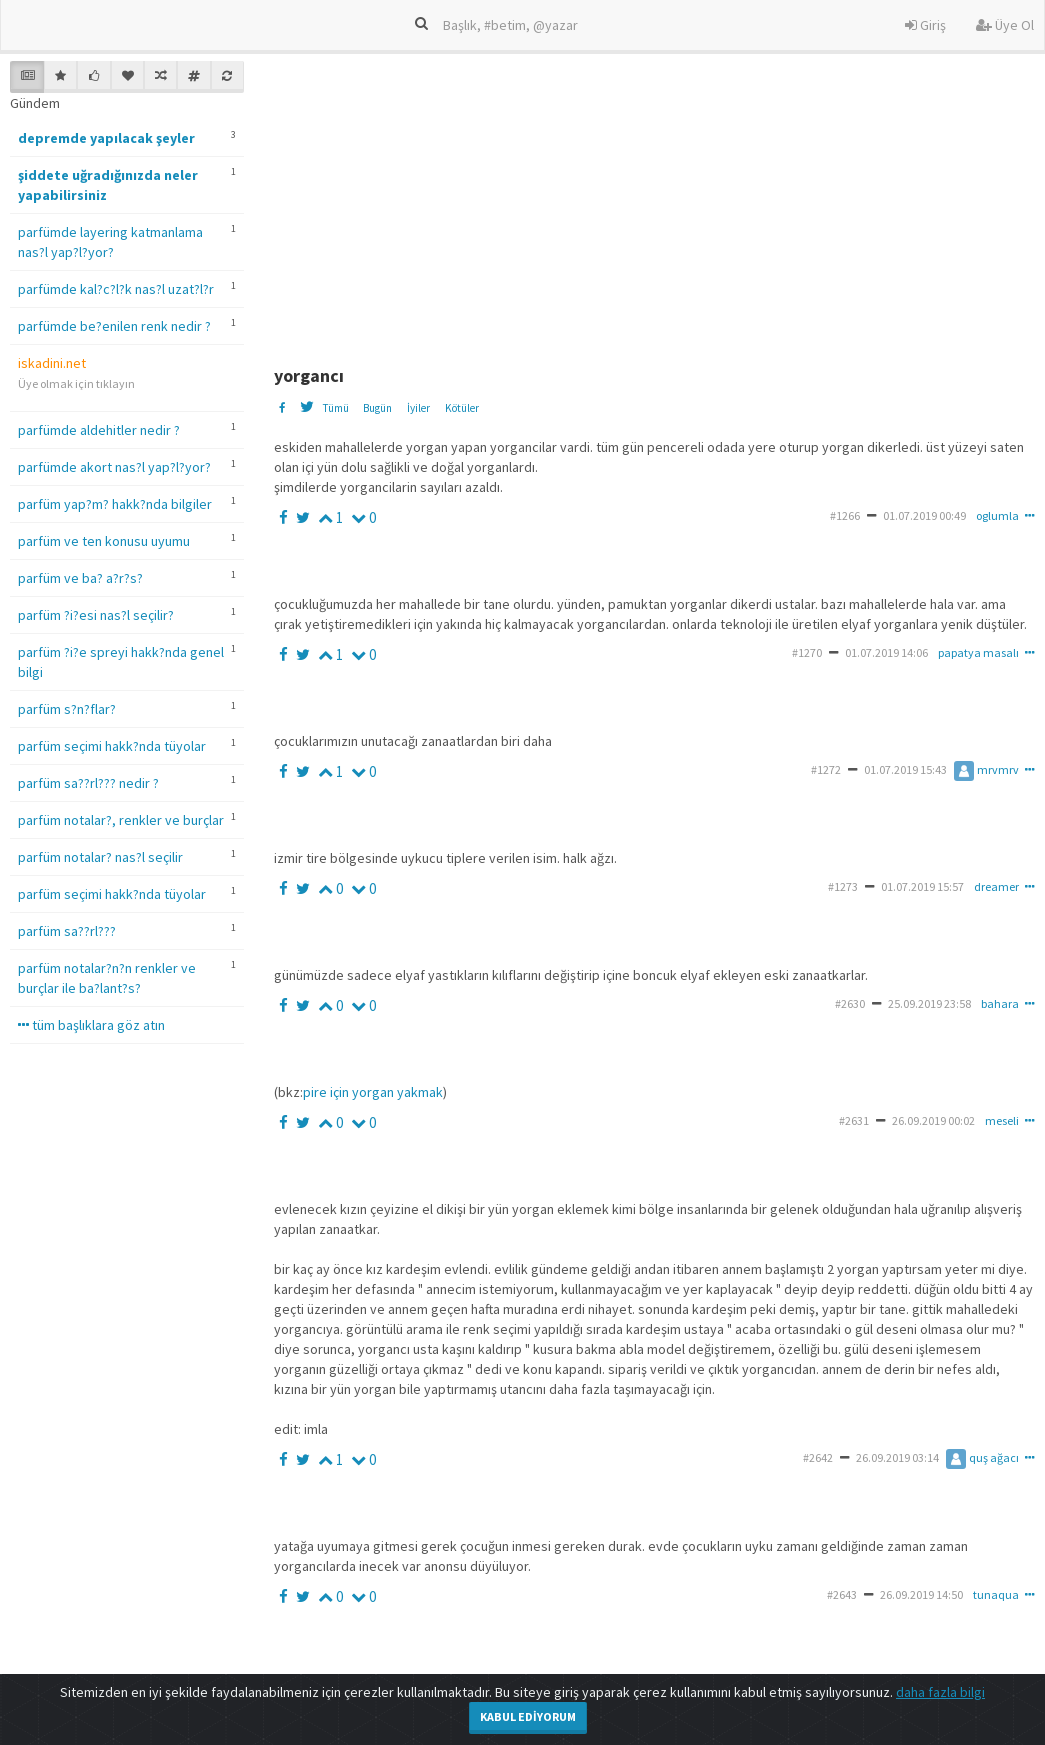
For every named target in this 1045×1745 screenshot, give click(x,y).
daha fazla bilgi (940, 1692)
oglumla (997, 515)
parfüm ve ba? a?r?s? (80, 578)
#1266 (845, 515)
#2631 (854, 1120)
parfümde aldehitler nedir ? (99, 430)
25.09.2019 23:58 (929, 1003)
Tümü (335, 408)
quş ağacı (982, 1457)
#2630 (850, 1003)
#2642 (818, 1457)
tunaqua (996, 1594)
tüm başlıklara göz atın (91, 1025)
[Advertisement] (657, 201)
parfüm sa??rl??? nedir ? (88, 783)
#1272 (826, 769)
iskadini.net (52, 363)
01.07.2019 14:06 (886, 652)
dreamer (996, 886)
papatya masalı (978, 652)
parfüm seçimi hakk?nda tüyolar (112, 746)
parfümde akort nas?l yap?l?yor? (114, 467)
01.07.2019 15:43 (905, 769)
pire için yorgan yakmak (373, 1092)
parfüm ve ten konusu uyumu (104, 541)
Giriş (925, 25)
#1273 (843, 886)
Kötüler (462, 408)
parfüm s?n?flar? (67, 709)
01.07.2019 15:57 (922, 886)
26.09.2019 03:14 (897, 1457)
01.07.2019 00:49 (924, 515)
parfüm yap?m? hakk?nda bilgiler (115, 504)
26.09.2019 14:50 (921, 1594)
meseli (1002, 1120)
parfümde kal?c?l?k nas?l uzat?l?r (116, 289)
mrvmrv (986, 769)
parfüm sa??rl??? (67, 931)
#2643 (842, 1594)
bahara (1000, 1003)
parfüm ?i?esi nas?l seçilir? (96, 615)
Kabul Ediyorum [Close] (528, 1716)
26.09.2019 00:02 (933, 1120)
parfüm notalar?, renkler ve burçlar (121, 820)
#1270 (807, 652)
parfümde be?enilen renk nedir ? (114, 326)
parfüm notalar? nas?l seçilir (100, 857)
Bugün (377, 408)
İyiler (418, 408)
